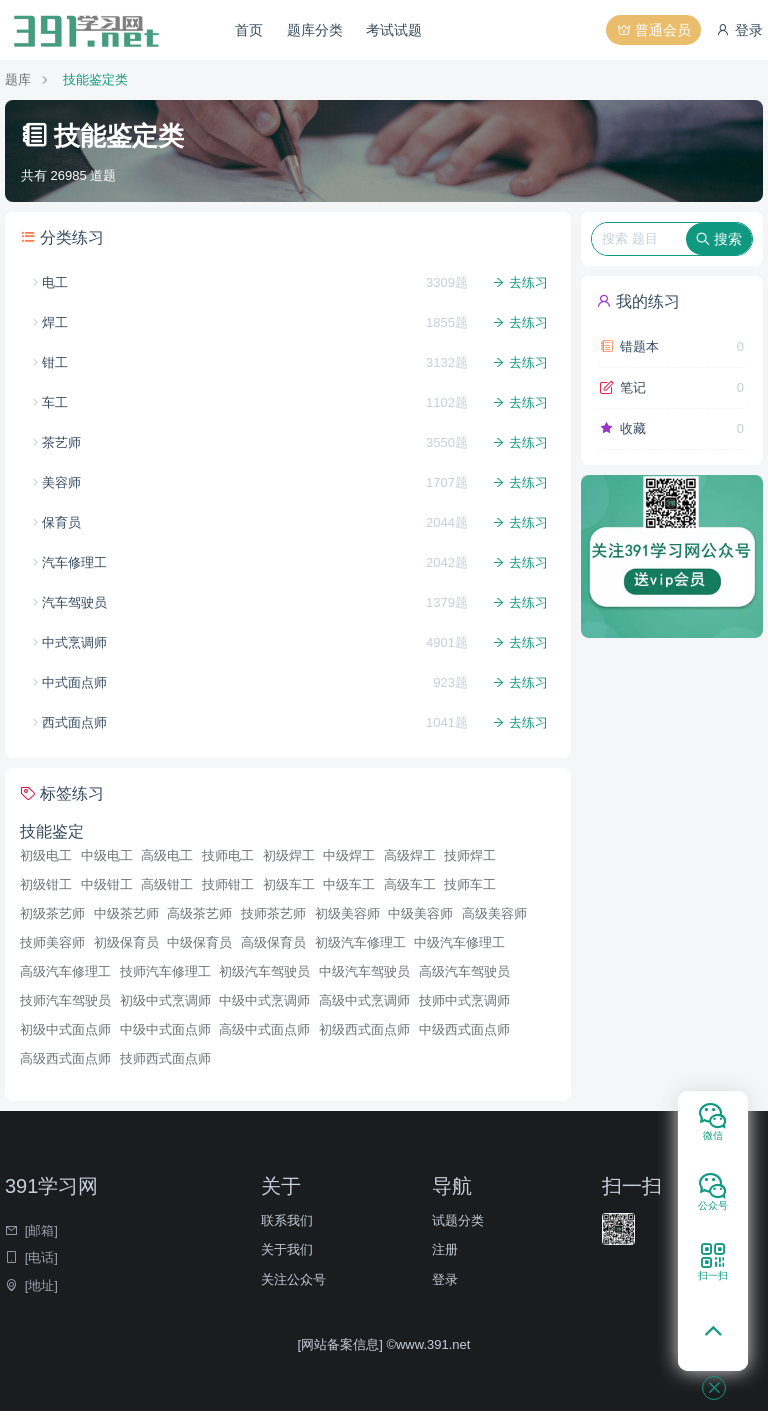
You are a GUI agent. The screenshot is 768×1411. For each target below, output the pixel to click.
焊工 (55, 322)
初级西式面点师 (364, 1029)
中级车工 (349, 884)
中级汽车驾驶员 (364, 971)
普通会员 (654, 30)
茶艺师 (61, 442)
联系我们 (287, 1220)
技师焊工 (470, 855)
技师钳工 (228, 884)
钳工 (55, 362)
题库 (18, 79)
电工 (55, 282)
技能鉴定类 (95, 79)
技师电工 (228, 855)
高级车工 (410, 884)
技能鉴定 (52, 831)
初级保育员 (126, 942)
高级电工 (167, 855)
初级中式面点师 (65, 1029)
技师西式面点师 (165, 1058)
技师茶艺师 (273, 913)
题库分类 (315, 30)
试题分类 (458, 1220)
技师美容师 (52, 942)
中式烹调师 (74, 642)
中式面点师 (74, 682)
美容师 (61, 482)
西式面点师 (74, 722)
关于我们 (287, 1249)
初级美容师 (347, 913)
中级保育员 (199, 942)
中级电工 (107, 855)
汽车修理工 (74, 562)
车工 (55, 402)
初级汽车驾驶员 (264, 971)
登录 (739, 30)
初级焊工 (289, 855)
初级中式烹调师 (165, 1000)
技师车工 (470, 884)
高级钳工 (167, 884)
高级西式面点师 (65, 1058)
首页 (249, 30)
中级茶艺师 (126, 913)
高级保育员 (273, 942)
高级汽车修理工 (65, 971)
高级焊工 (410, 855)
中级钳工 (107, 884)
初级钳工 (46, 884)
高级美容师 (494, 913)
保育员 (61, 522)
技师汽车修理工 (165, 971)
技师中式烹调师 (464, 1000)
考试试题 (394, 30)
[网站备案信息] (342, 1344)
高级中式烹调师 (364, 1000)
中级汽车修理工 (459, 942)
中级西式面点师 (464, 1029)
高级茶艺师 (199, 913)
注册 (445, 1249)
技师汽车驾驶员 (65, 1000)
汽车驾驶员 (74, 602)
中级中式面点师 (165, 1029)
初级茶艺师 (52, 913)
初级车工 (289, 884)
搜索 (719, 239)
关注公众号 (293, 1279)
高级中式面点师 (264, 1029)
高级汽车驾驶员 (464, 971)
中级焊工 (349, 855)
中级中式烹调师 (264, 1000)
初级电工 (46, 855)
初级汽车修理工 (360, 942)
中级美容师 (420, 913)
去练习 (520, 282)
